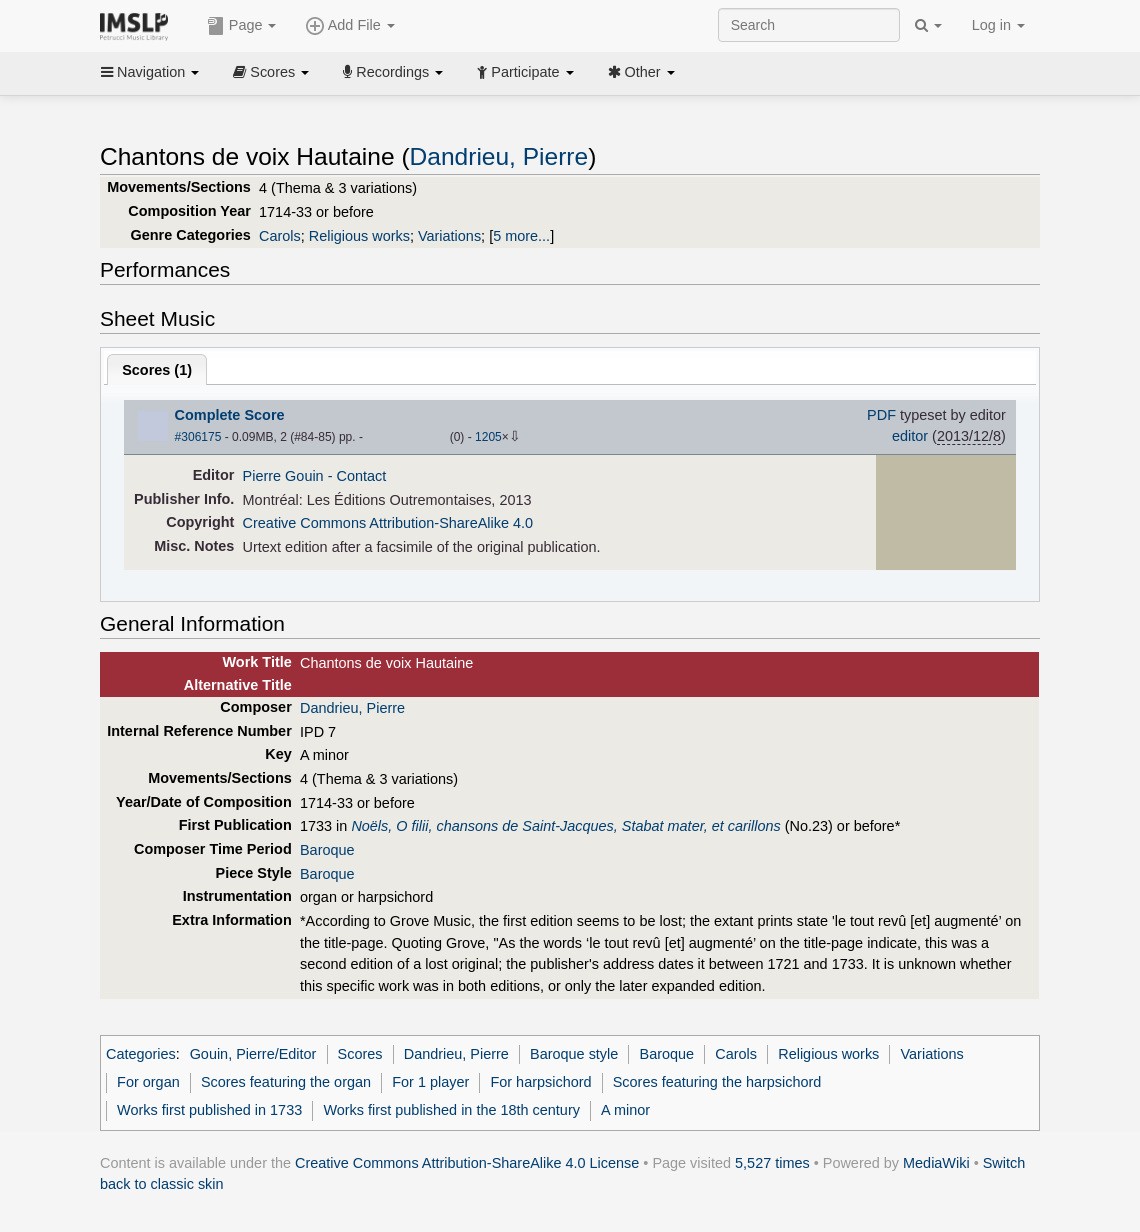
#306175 (198, 437)
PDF (881, 415)
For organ (148, 1082)
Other (641, 72)
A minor (625, 1110)
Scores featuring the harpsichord (717, 1082)
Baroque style (574, 1054)
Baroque (327, 850)
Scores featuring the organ (286, 1082)
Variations (449, 236)
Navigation (150, 72)
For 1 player (430, 1082)
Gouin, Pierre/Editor (253, 1054)
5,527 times (772, 1163)
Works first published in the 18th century (451, 1110)
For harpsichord (540, 1082)
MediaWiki (936, 1163)
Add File (350, 26)
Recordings (393, 72)
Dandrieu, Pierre (499, 156)
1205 (488, 437)
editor (910, 436)
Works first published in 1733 (209, 1110)
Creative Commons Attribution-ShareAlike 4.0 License (467, 1163)
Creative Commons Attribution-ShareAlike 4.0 (388, 523)
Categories (141, 1054)
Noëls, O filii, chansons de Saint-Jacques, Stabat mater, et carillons (565, 826)
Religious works (359, 236)
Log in (998, 25)
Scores (271, 72)
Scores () (157, 370)
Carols (280, 236)
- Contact (357, 476)
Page (242, 26)
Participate (525, 72)
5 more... (521, 236)
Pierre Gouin (283, 476)
